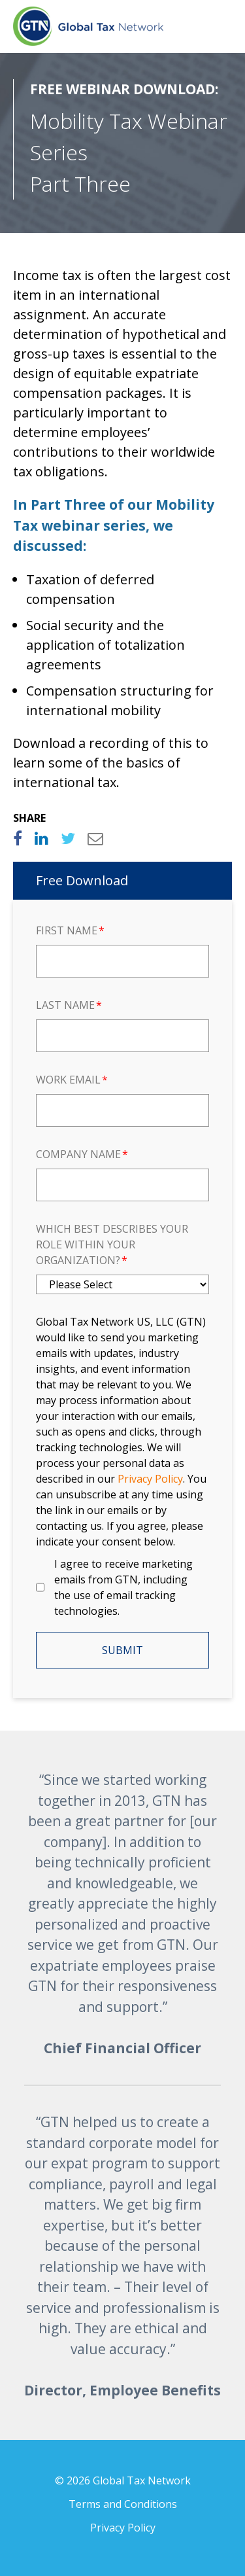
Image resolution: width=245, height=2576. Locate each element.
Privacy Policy (122, 2527)
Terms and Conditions (123, 2504)
